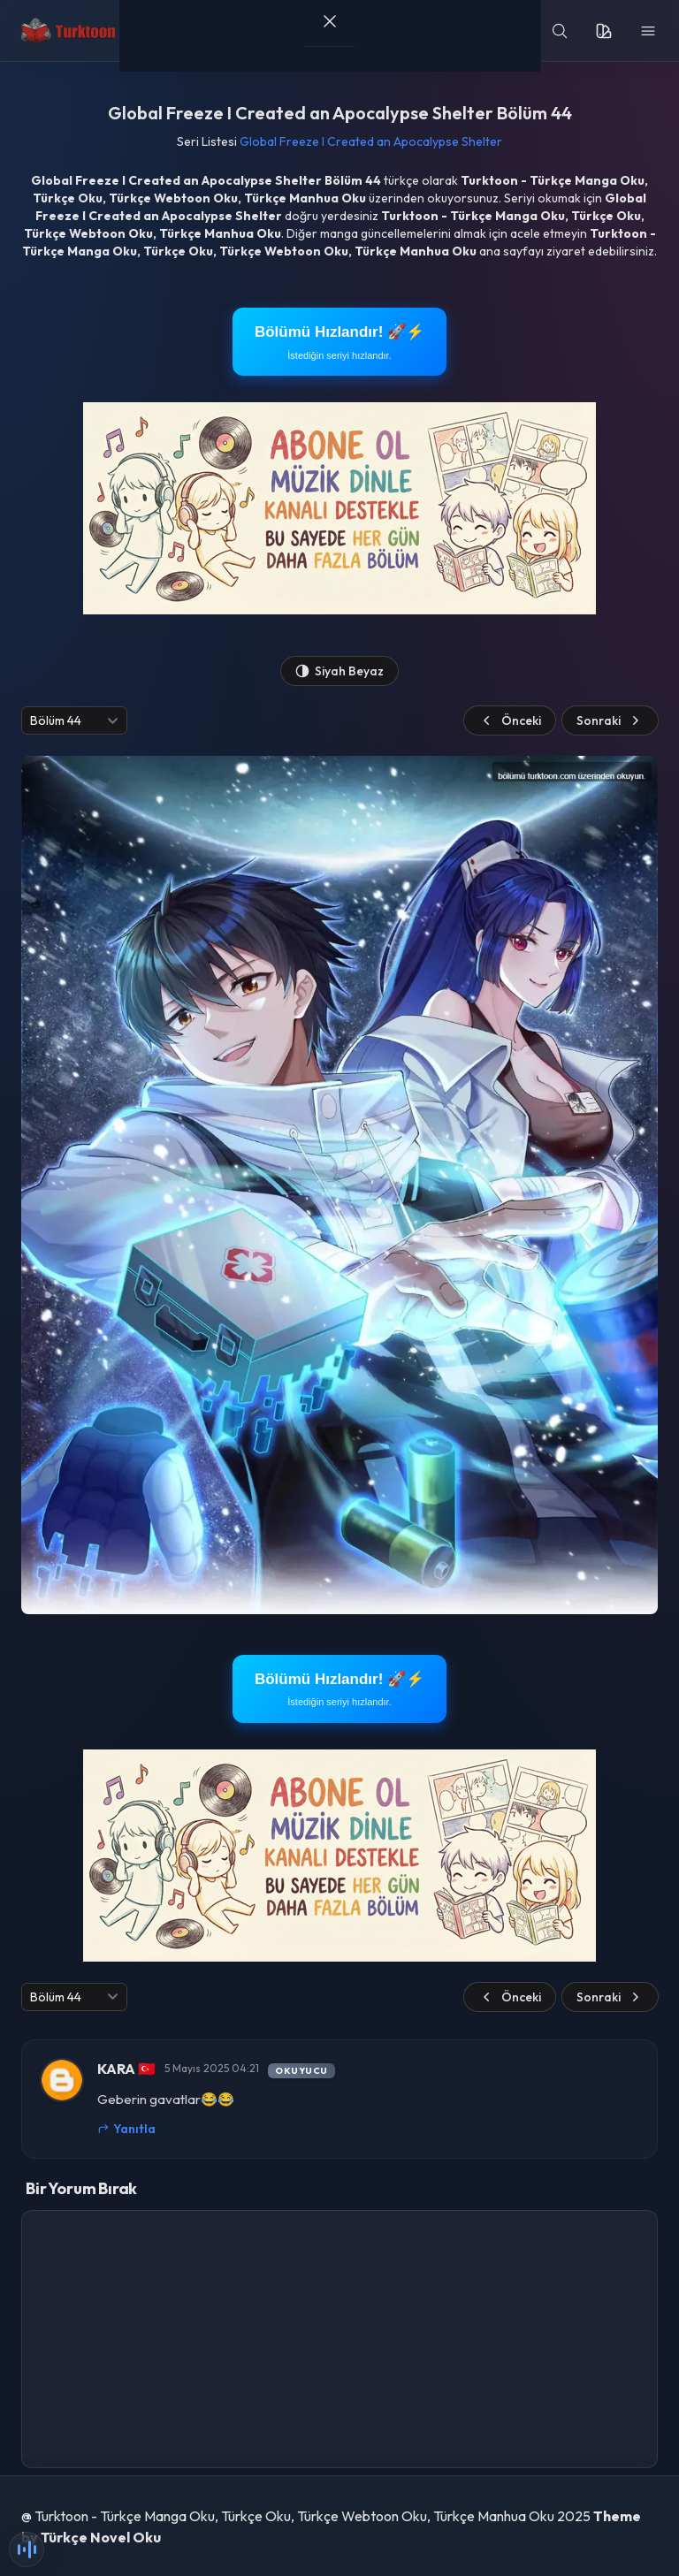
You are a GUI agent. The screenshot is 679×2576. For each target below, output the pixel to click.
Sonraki (610, 720)
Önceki (509, 720)
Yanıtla (126, 2129)
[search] (559, 31)
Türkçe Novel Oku (101, 2537)
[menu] (648, 31)
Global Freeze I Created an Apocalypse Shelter (371, 141)
